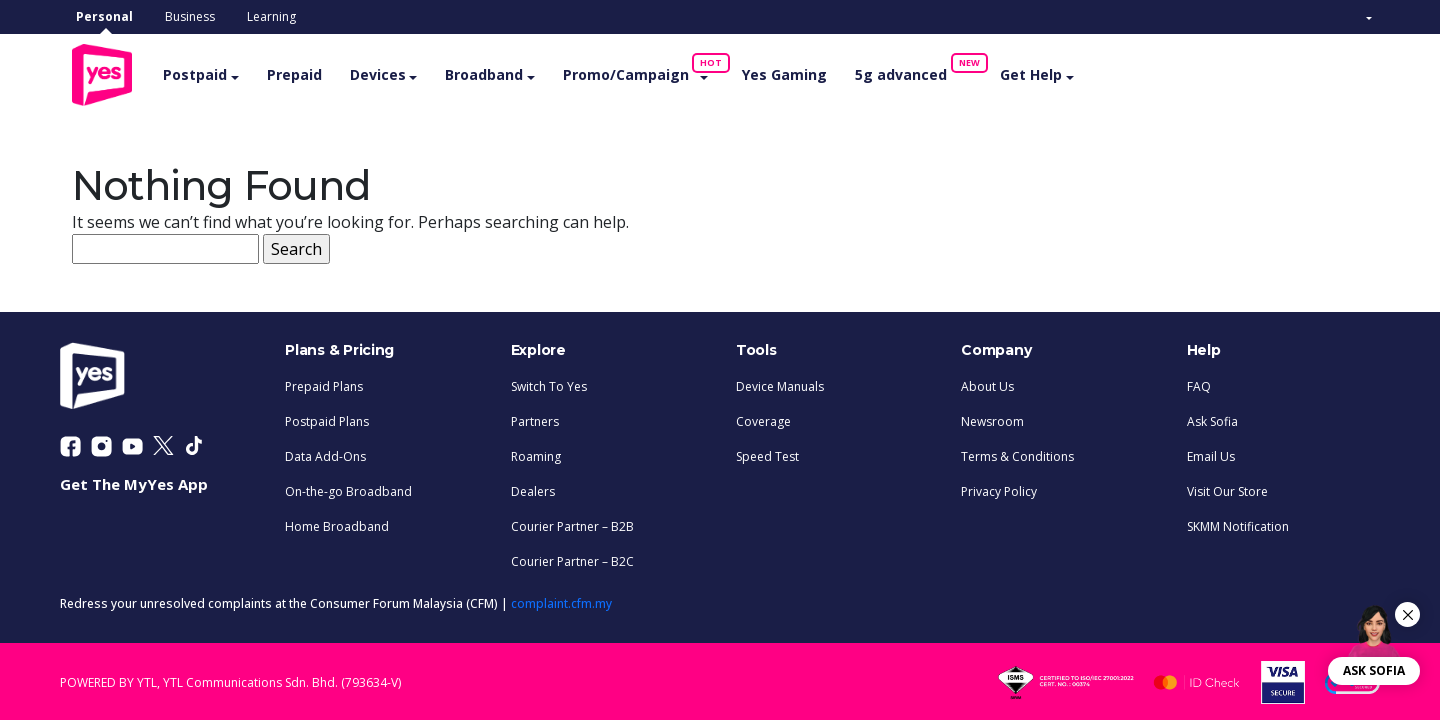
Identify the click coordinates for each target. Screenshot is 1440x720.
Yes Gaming (807, 72)
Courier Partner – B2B (572, 523)
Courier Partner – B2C (572, 558)
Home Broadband (337, 523)
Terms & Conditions (1017, 453)
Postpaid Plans (327, 418)
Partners (535, 418)
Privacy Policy (999, 488)
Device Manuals (780, 383)
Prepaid (317, 72)
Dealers (533, 488)
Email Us (1211, 453)
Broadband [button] (508, 72)
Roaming (536, 453)
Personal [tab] (104, 16)
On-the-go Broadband (348, 488)
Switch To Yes (549, 383)
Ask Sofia (1212, 418)
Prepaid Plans (324, 383)
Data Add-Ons (325, 453)
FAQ (1199, 383)
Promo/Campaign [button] (656, 68)
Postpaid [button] (219, 72)
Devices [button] (401, 72)
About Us (987, 383)
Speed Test (767, 453)
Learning (271, 16)
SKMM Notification (1238, 523)
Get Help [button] (1054, 72)
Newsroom (992, 418)
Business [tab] (190, 16)
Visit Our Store (1227, 488)
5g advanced (931, 68)
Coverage (763, 418)
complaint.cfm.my (561, 600)
